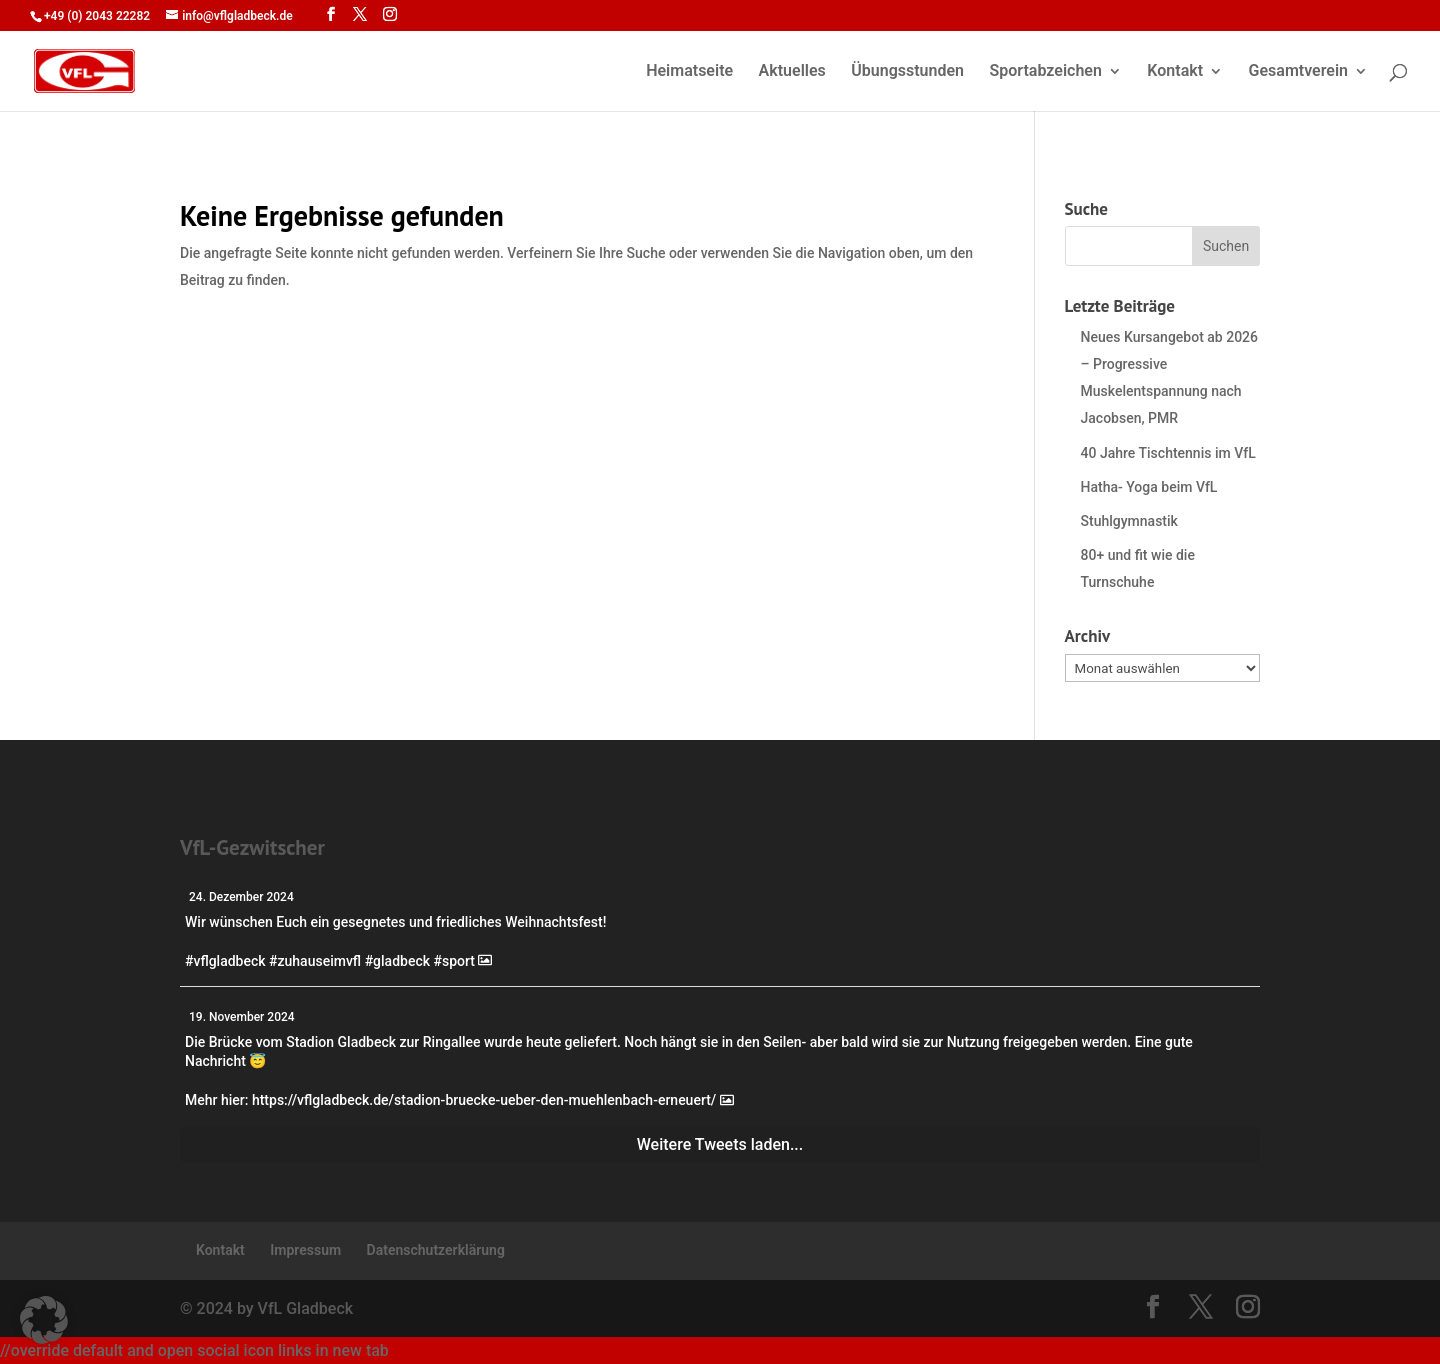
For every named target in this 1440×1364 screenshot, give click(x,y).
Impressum (305, 1250)
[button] (44, 1320)
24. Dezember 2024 (241, 897)
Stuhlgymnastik (1129, 521)
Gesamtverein (1298, 72)
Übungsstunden (907, 72)
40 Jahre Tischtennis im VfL (1168, 453)
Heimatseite (689, 72)
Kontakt (1175, 72)
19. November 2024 (242, 1017)
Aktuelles (792, 72)
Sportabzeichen (1045, 72)
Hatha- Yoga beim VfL (1149, 487)
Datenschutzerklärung (436, 1250)
